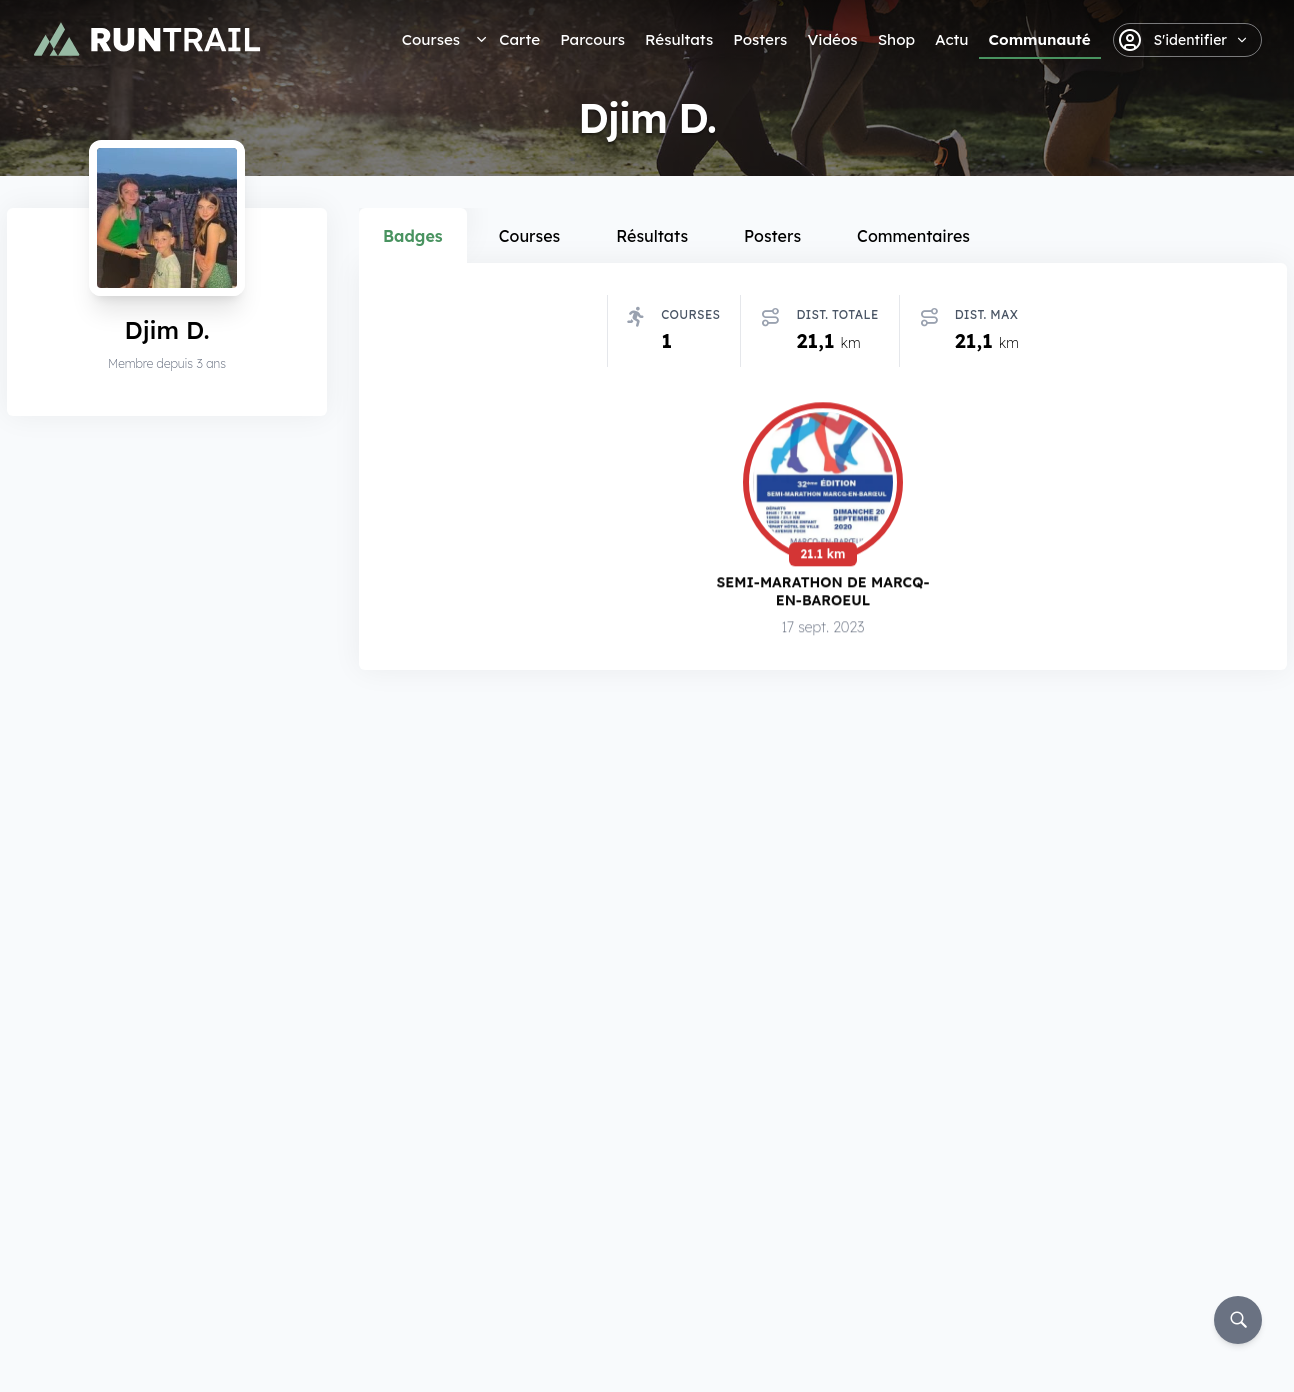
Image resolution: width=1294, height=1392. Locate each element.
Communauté (1040, 39)
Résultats (679, 39)
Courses (431, 39)
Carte (519, 39)
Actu (951, 39)
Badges (413, 236)
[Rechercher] (1238, 1320)
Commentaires (913, 236)
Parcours (592, 39)
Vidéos (832, 39)
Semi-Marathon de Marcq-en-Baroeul (822, 591)
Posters (760, 39)
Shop (896, 39)
